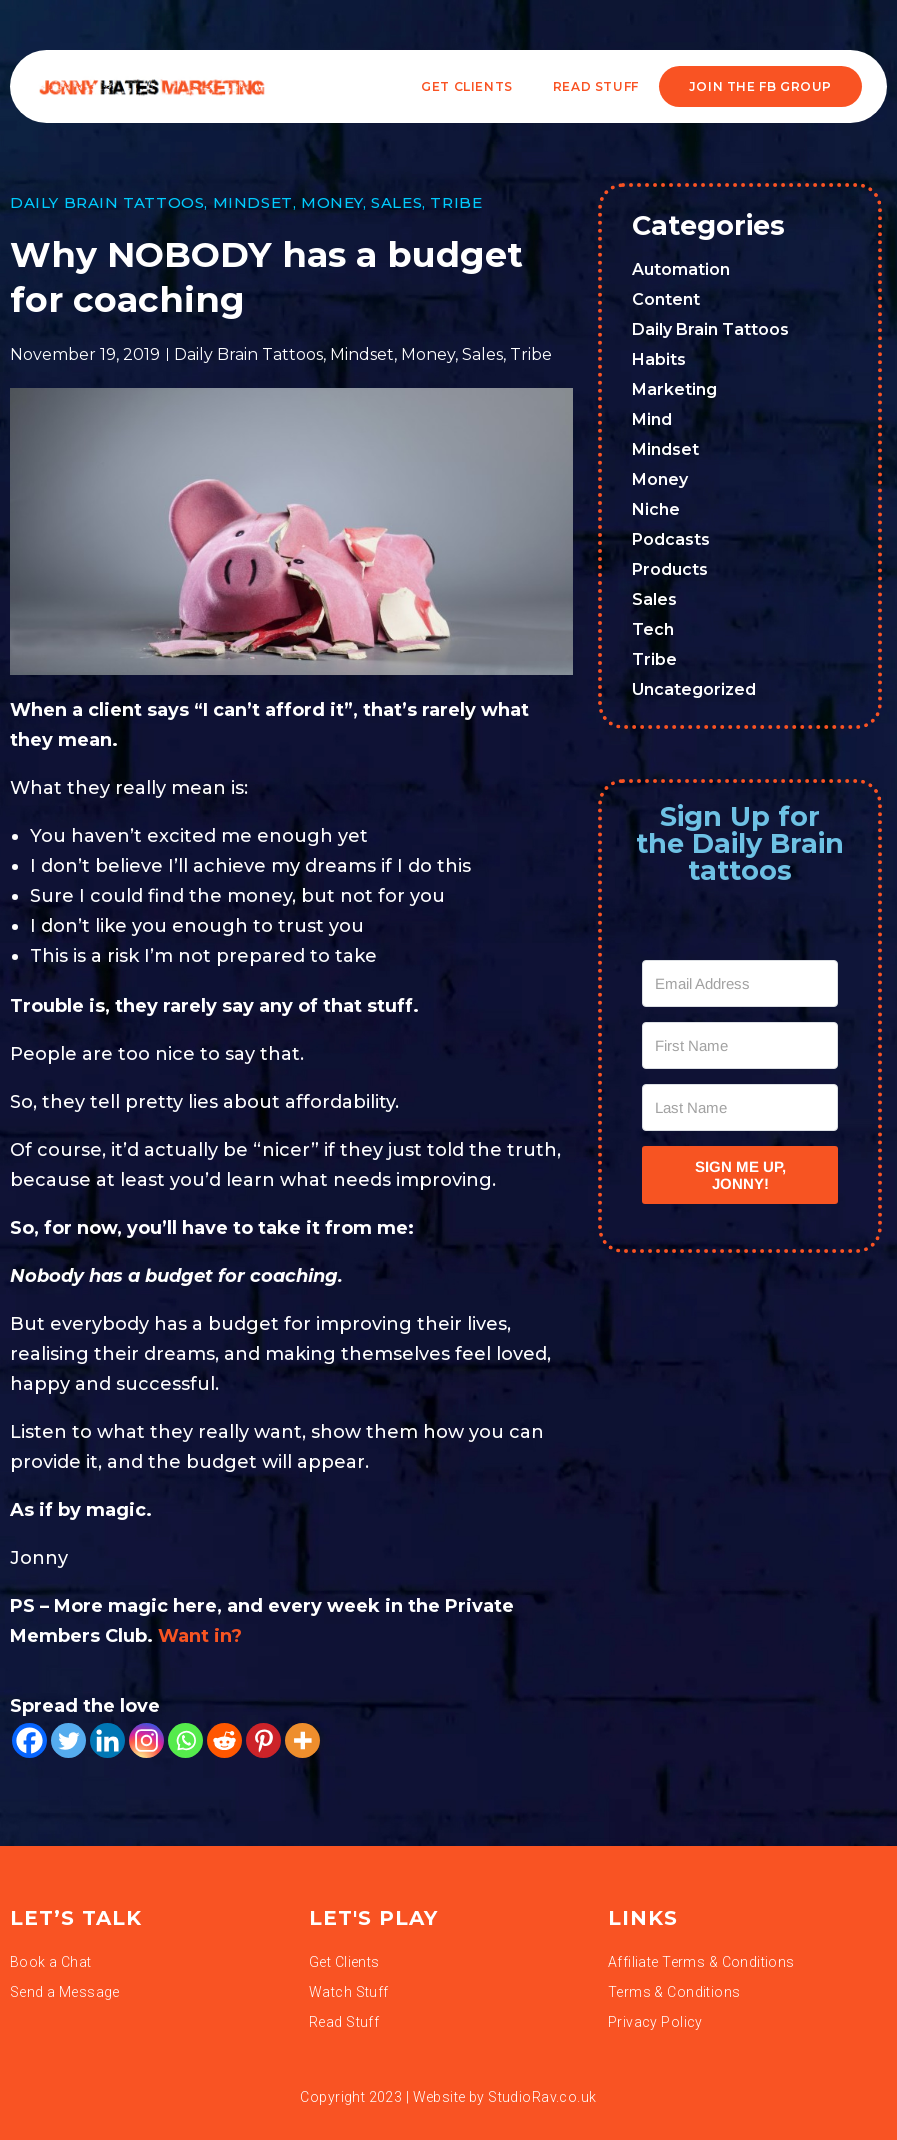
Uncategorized (694, 689)
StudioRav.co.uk (542, 2097)
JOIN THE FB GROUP (760, 86)
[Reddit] (224, 1740)
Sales (396, 202)
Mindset (253, 202)
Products (670, 569)
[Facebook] (29, 1740)
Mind (652, 419)
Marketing (674, 389)
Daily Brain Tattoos (107, 202)
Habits (659, 359)
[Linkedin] (107, 1740)
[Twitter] (68, 1740)
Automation (681, 269)
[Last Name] (740, 1107)
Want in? (200, 1636)
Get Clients (467, 86)
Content (666, 299)
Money (332, 202)
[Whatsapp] (185, 1740)
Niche (656, 509)
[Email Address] (740, 983)
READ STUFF (596, 86)
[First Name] (740, 1045)
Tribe (456, 202)
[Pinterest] (263, 1740)
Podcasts (671, 539)
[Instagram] (146, 1740)
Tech (653, 629)
